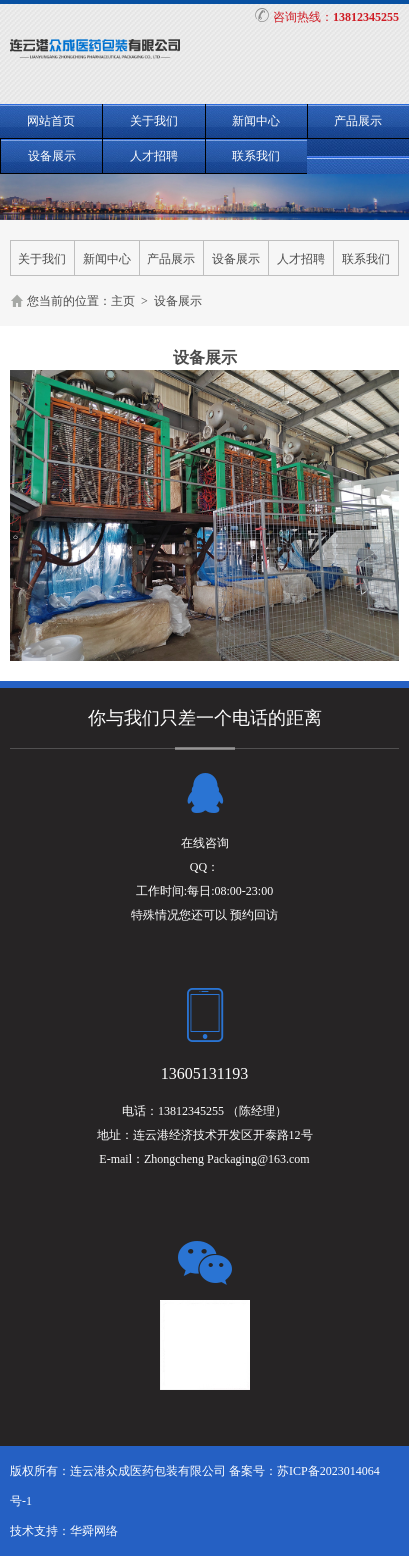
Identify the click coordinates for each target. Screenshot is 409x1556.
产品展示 (358, 121)
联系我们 (256, 156)
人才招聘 (154, 156)
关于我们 (154, 121)
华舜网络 (94, 1531)
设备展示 (52, 156)
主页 (123, 301)
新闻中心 (256, 121)
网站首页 (51, 121)
